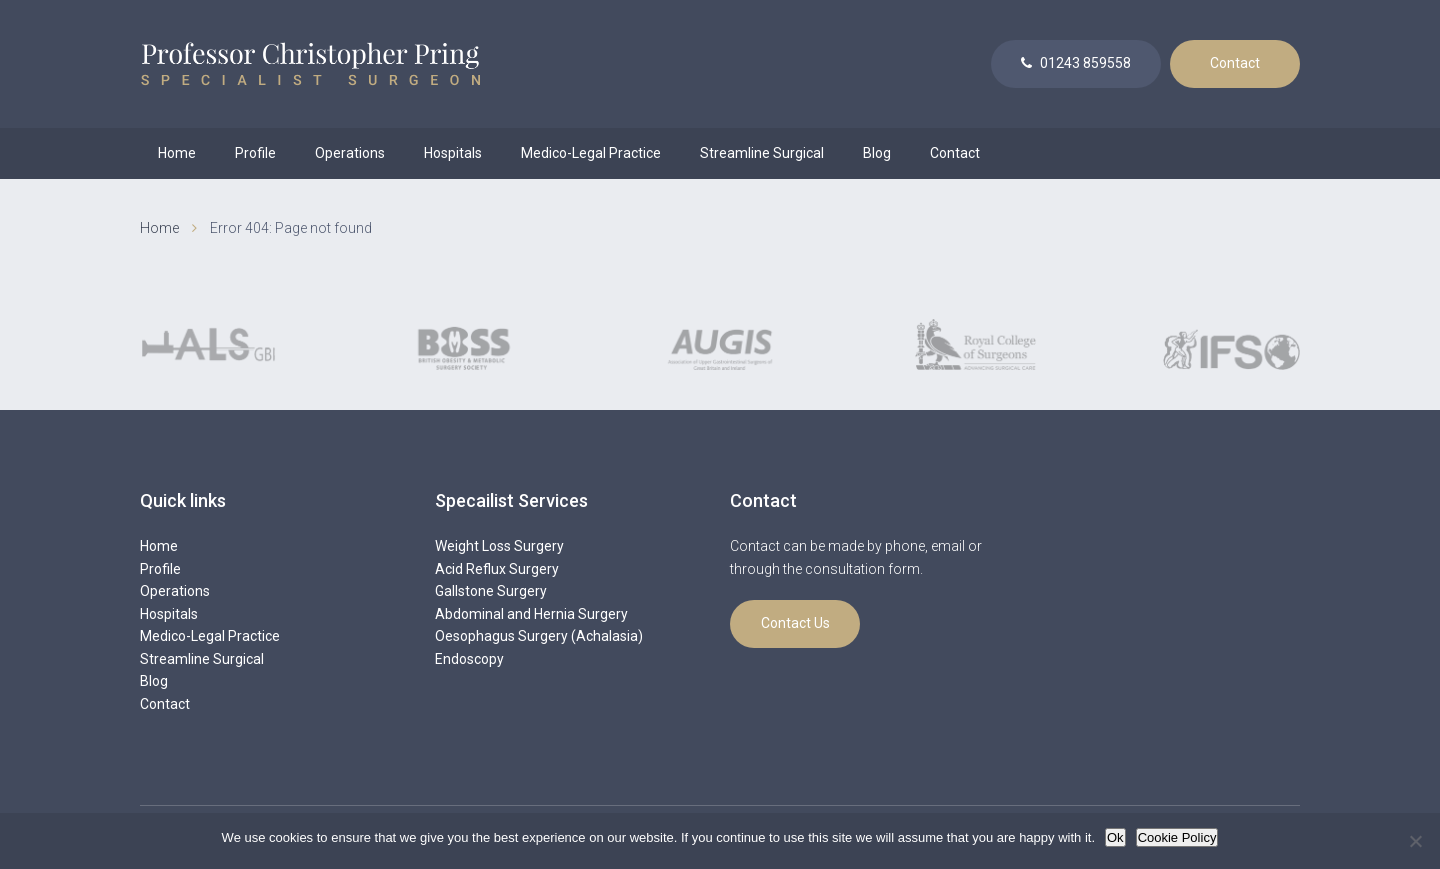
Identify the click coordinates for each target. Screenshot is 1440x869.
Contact (1235, 63)
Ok (1115, 837)
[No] (1415, 841)
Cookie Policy (1177, 837)
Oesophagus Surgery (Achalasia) (539, 636)
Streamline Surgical (762, 153)
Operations (350, 153)
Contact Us (795, 623)
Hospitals (453, 153)
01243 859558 (1076, 63)
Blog (877, 153)
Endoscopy (469, 659)
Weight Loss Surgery (499, 546)
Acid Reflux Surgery (497, 569)
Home (177, 153)
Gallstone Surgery (491, 591)
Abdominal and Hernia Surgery (531, 614)
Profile (255, 153)
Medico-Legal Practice (591, 153)
